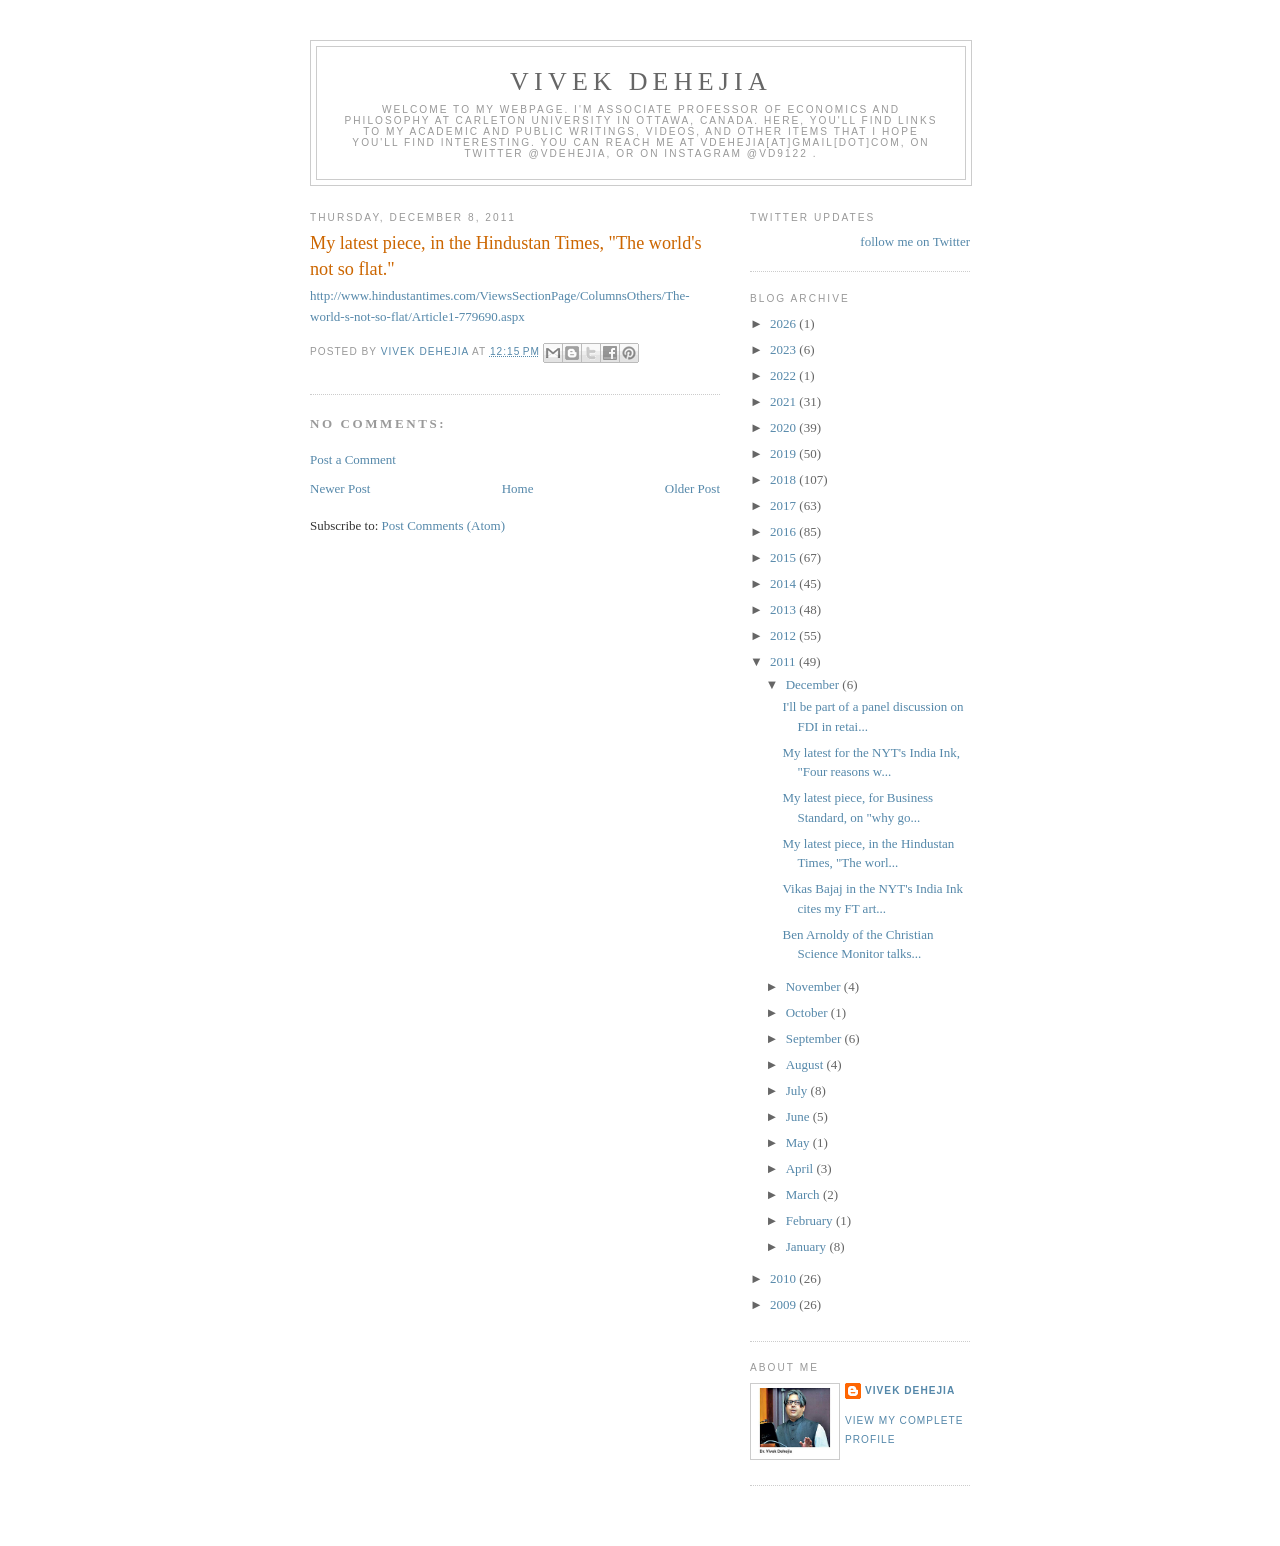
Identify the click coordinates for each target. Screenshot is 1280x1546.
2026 (784, 323)
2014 (784, 583)
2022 (784, 375)
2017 (784, 505)
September (815, 1038)
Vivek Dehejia (910, 1390)
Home (518, 488)
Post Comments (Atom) (444, 525)
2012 (784, 635)
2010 (784, 1278)
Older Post (692, 488)
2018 (784, 479)
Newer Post (340, 488)
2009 (784, 1304)
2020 (784, 427)
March (804, 1194)
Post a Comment (353, 459)
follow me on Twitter (915, 241)
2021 (784, 401)
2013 (784, 609)
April (801, 1168)
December (814, 684)
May (799, 1142)
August (806, 1064)
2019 (784, 453)
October (808, 1012)
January (808, 1246)
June (799, 1116)
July (798, 1090)
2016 (784, 531)
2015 (784, 557)
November (815, 986)
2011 (784, 661)
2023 (784, 349)
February (811, 1220)
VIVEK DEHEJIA (641, 81)
